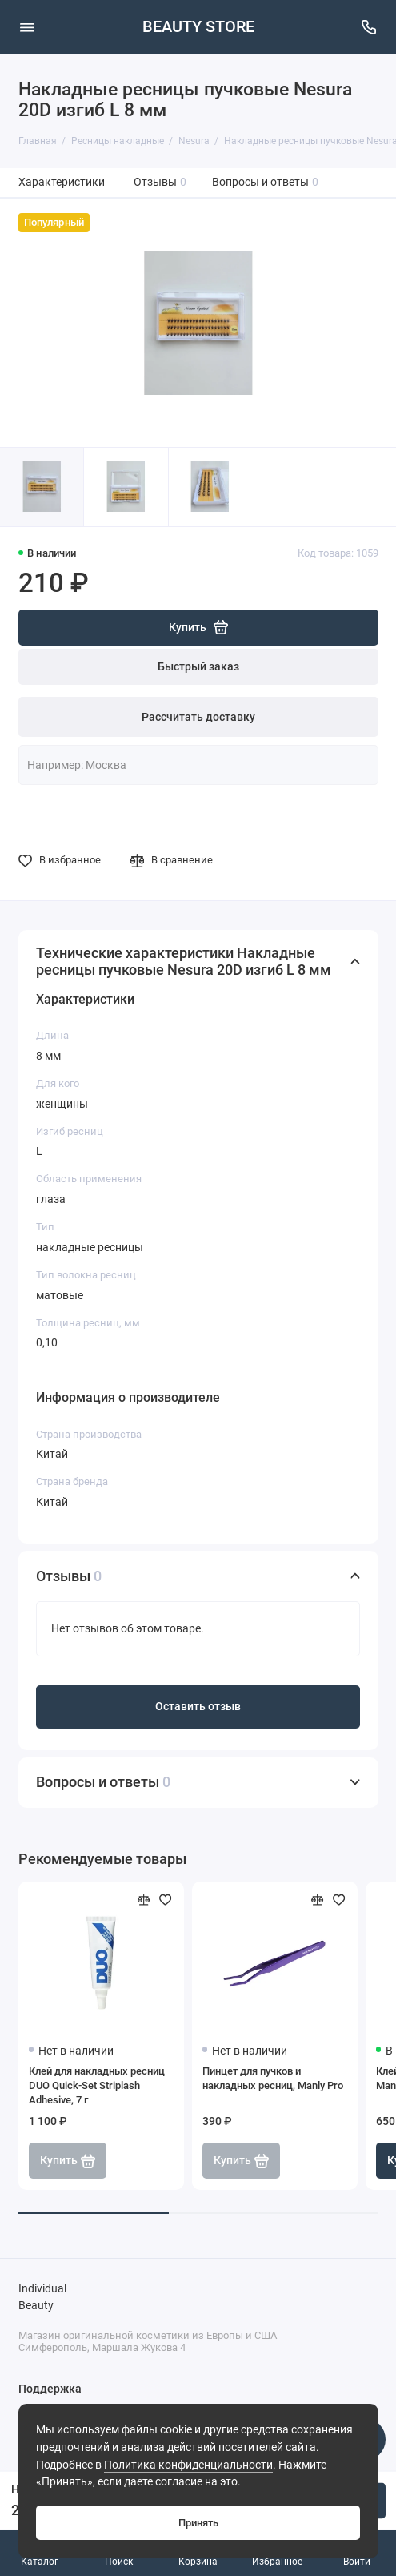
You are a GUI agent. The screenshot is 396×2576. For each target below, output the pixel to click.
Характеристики (61, 182)
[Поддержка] (369, 27)
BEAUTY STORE (198, 27)
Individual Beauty (42, 2297)
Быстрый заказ (198, 667)
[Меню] (27, 27)
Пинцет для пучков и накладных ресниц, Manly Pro (272, 2078)
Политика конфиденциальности (188, 2465)
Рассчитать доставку (198, 717)
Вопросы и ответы (265, 182)
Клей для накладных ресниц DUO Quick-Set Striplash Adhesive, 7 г (97, 2085)
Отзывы (160, 182)
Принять (198, 2523)
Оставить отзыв (198, 1706)
